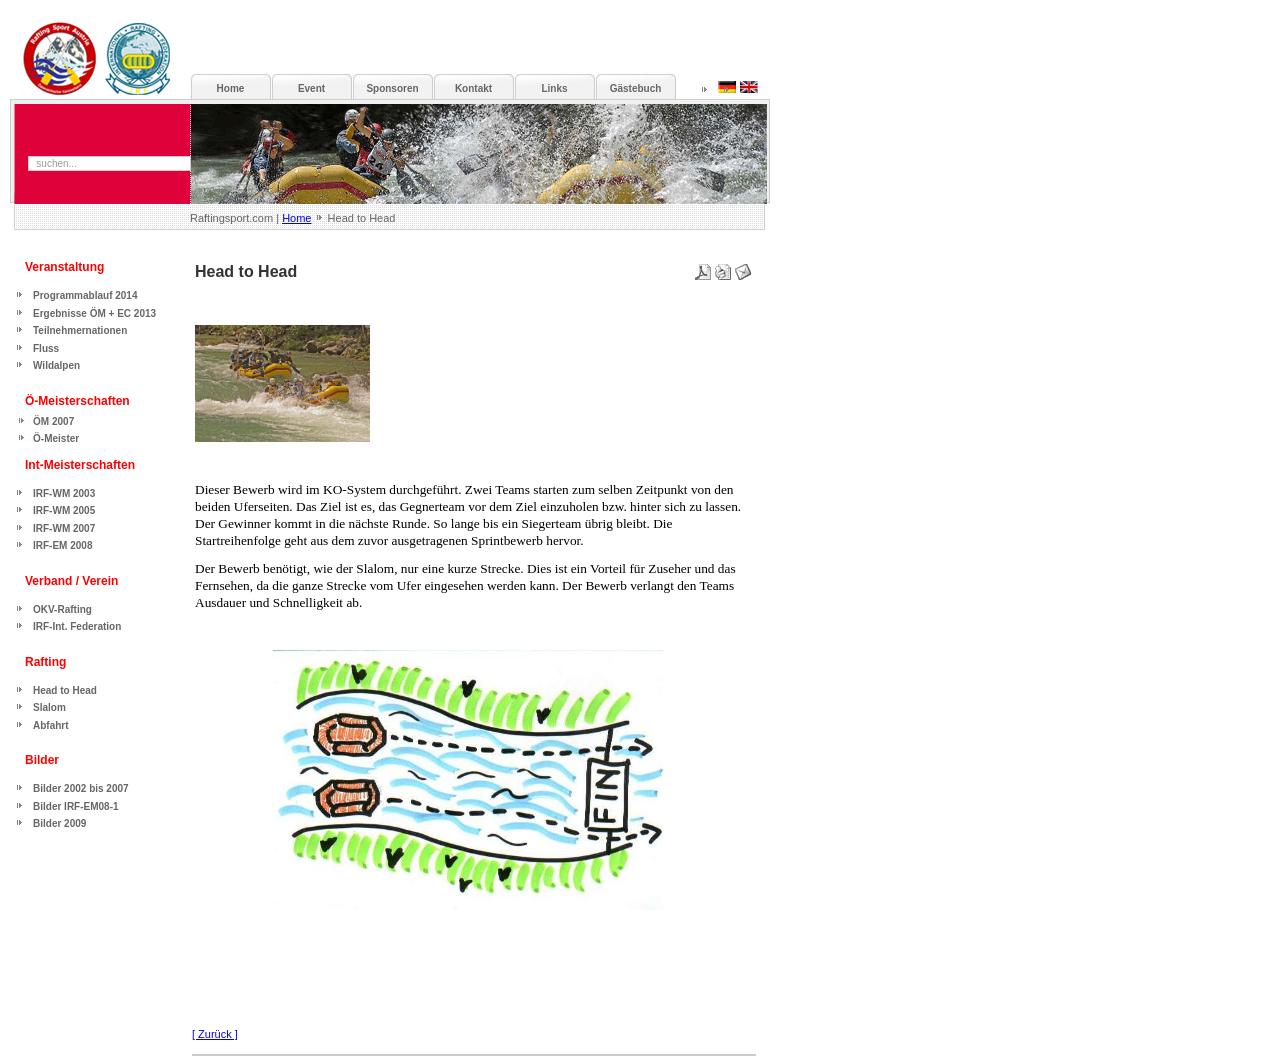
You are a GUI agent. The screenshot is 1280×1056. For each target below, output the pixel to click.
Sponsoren (392, 88)
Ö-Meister (56, 438)
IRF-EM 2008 (62, 545)
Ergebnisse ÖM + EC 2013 (94, 313)
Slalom (49, 707)
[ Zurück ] (215, 1034)
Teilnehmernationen (80, 330)
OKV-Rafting (62, 609)
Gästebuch (636, 88)
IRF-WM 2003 (64, 493)
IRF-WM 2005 (64, 510)
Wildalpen (56, 365)
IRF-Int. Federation (77, 626)
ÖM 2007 (53, 421)
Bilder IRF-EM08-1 (76, 806)
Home (296, 218)
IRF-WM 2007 (64, 528)
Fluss (46, 348)
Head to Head (65, 690)
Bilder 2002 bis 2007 (81, 788)
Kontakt (473, 88)
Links (554, 88)
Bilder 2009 (59, 823)
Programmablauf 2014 (85, 295)
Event (311, 88)
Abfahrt (51, 725)
